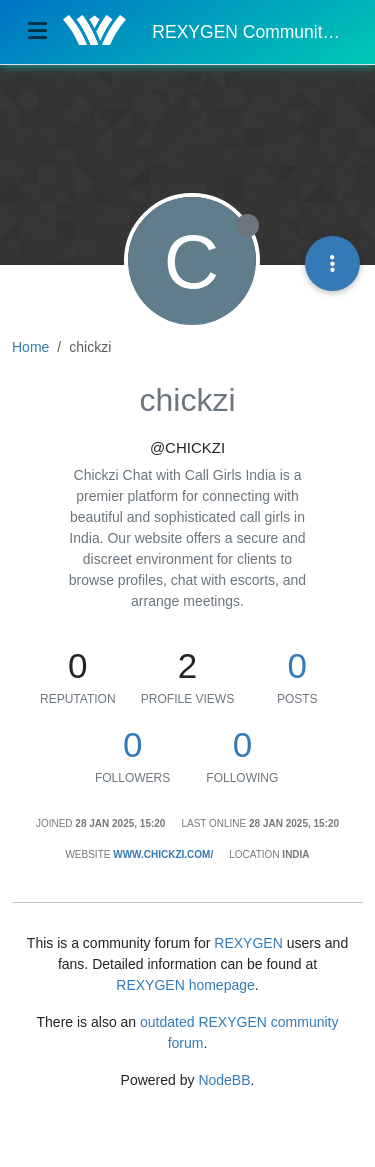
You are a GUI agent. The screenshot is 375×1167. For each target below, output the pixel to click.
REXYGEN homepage (185, 985)
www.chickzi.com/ (163, 854)
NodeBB (224, 1080)
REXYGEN (248, 943)
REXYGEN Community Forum (249, 32)
